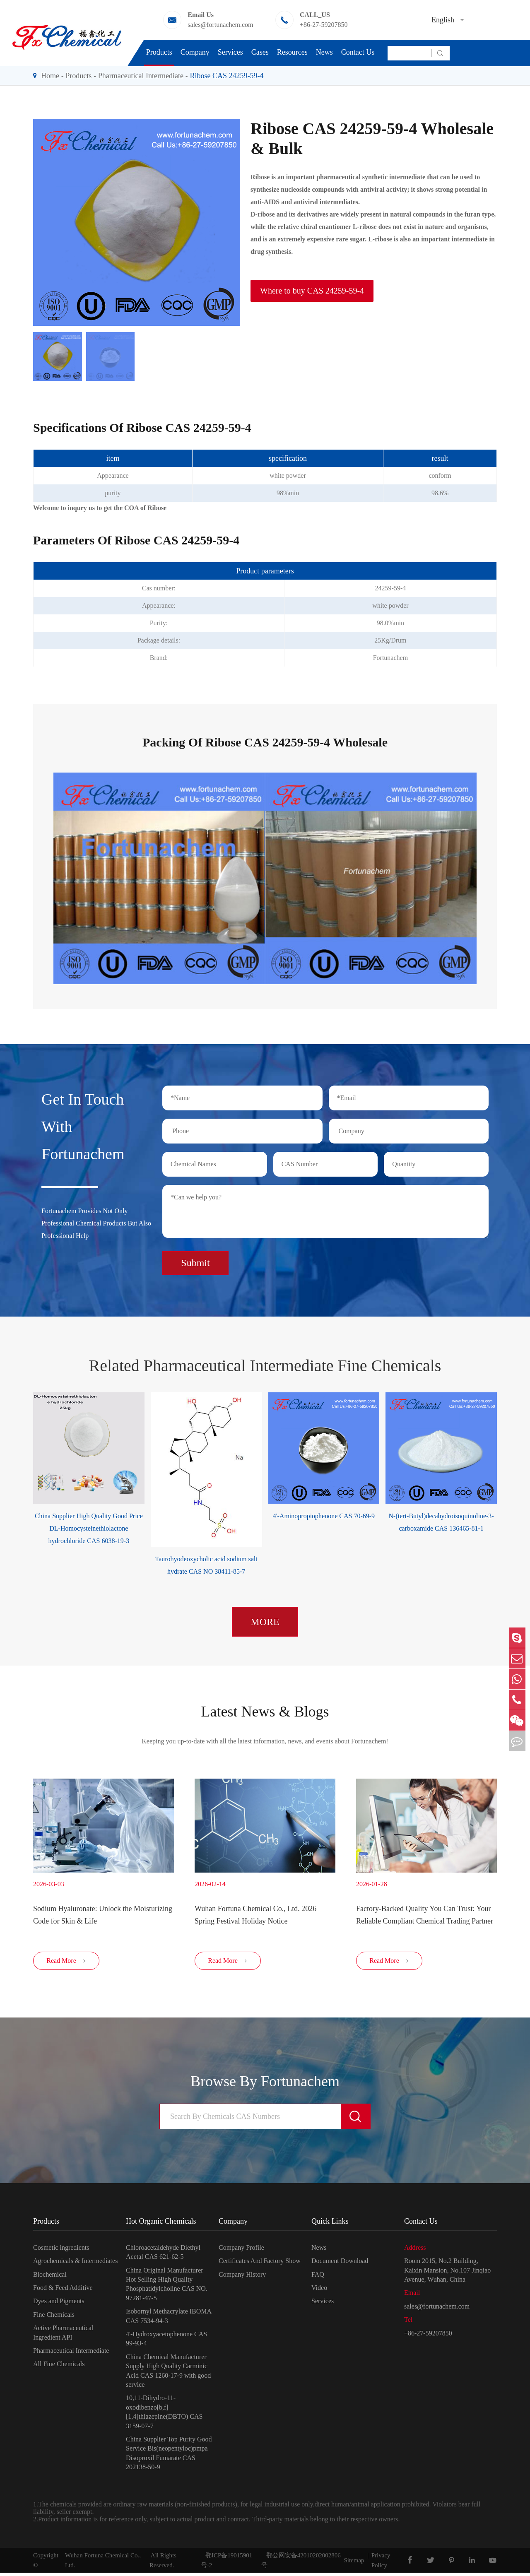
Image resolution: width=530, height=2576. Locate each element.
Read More (66, 1964)
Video (319, 2290)
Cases (260, 52)
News (324, 52)
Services (230, 52)
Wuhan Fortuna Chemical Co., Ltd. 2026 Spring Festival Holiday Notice (255, 1913)
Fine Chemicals (54, 2317)
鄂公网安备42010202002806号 (300, 2563)
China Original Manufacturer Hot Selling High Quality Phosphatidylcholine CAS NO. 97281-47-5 (166, 2287)
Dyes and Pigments (58, 2304)
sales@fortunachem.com (220, 24)
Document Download (339, 2264)
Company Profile (241, 2250)
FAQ (317, 2277)
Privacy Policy (380, 2563)
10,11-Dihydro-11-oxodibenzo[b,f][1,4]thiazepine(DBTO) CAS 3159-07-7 (164, 2415)
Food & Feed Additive (63, 2290)
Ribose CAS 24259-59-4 (226, 76)
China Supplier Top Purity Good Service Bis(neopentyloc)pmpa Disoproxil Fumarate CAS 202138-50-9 (169, 2456)
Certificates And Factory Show (260, 2264)
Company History (242, 2277)
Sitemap (354, 2563)
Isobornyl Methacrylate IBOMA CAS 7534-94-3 (168, 2319)
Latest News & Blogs (265, 1709)
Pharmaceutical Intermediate (140, 76)
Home (50, 76)
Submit (195, 1259)
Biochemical (50, 2277)
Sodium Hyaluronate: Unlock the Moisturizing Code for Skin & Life (102, 1913)
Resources (292, 52)
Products (159, 52)
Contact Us (358, 52)
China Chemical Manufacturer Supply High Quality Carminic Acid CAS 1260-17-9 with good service (168, 2373)
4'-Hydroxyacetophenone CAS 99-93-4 (166, 2342)
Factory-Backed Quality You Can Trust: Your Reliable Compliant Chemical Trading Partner (424, 1913)
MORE (265, 1618)
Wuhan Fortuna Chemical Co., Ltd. (103, 2563)
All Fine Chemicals (58, 2367)
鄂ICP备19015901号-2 (227, 2563)
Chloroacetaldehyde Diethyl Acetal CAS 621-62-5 (163, 2255)
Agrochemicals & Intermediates (75, 2264)
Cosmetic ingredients (61, 2250)
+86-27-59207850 (324, 24)
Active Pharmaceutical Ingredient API (63, 2336)
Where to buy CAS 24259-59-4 (312, 290)
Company (195, 52)
